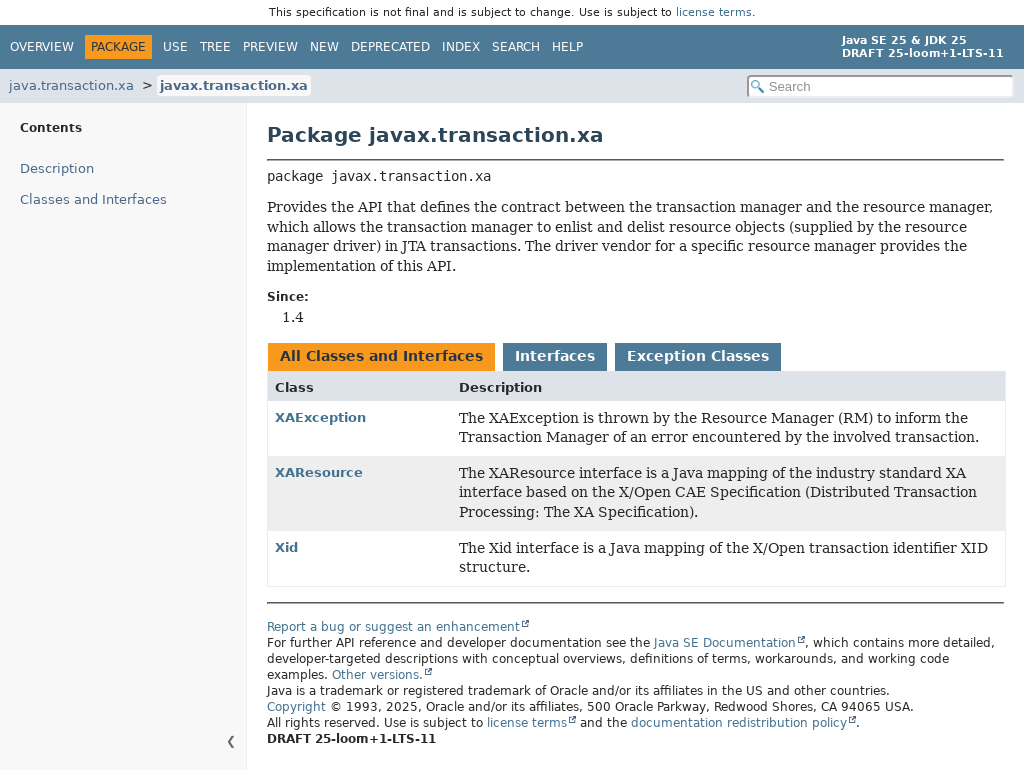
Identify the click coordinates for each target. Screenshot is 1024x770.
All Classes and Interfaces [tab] (381, 356)
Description (57, 168)
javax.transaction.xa (234, 85)
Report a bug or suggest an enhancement (393, 627)
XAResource (319, 472)
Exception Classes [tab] (698, 356)
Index (461, 47)
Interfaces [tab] (555, 356)
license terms (714, 12)
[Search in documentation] (880, 86)
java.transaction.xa (71, 85)
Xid (286, 547)
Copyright (296, 707)
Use (175, 47)
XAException (320, 417)
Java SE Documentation (725, 643)
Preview (270, 47)
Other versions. (377, 675)
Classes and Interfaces (93, 199)
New (324, 47)
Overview (42, 47)
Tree (215, 47)
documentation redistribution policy (739, 723)
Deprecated (390, 47)
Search (516, 47)
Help (567, 47)
